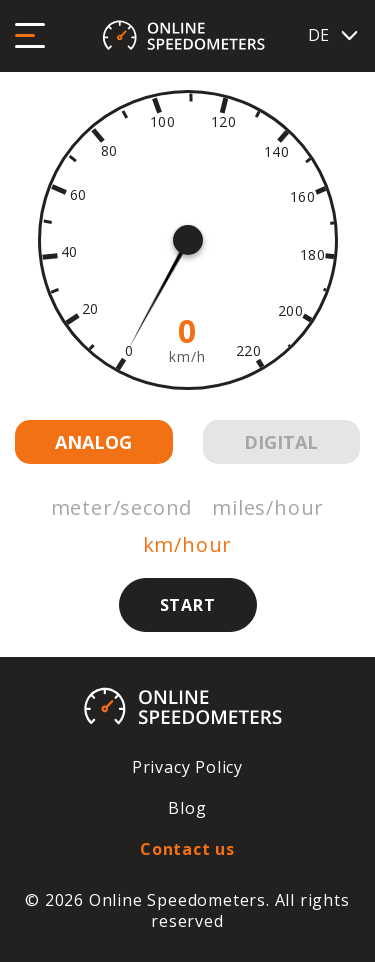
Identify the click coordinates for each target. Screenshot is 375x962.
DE (334, 35)
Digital (281, 442)
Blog (187, 808)
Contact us (187, 849)
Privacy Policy (187, 767)
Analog (93, 442)
